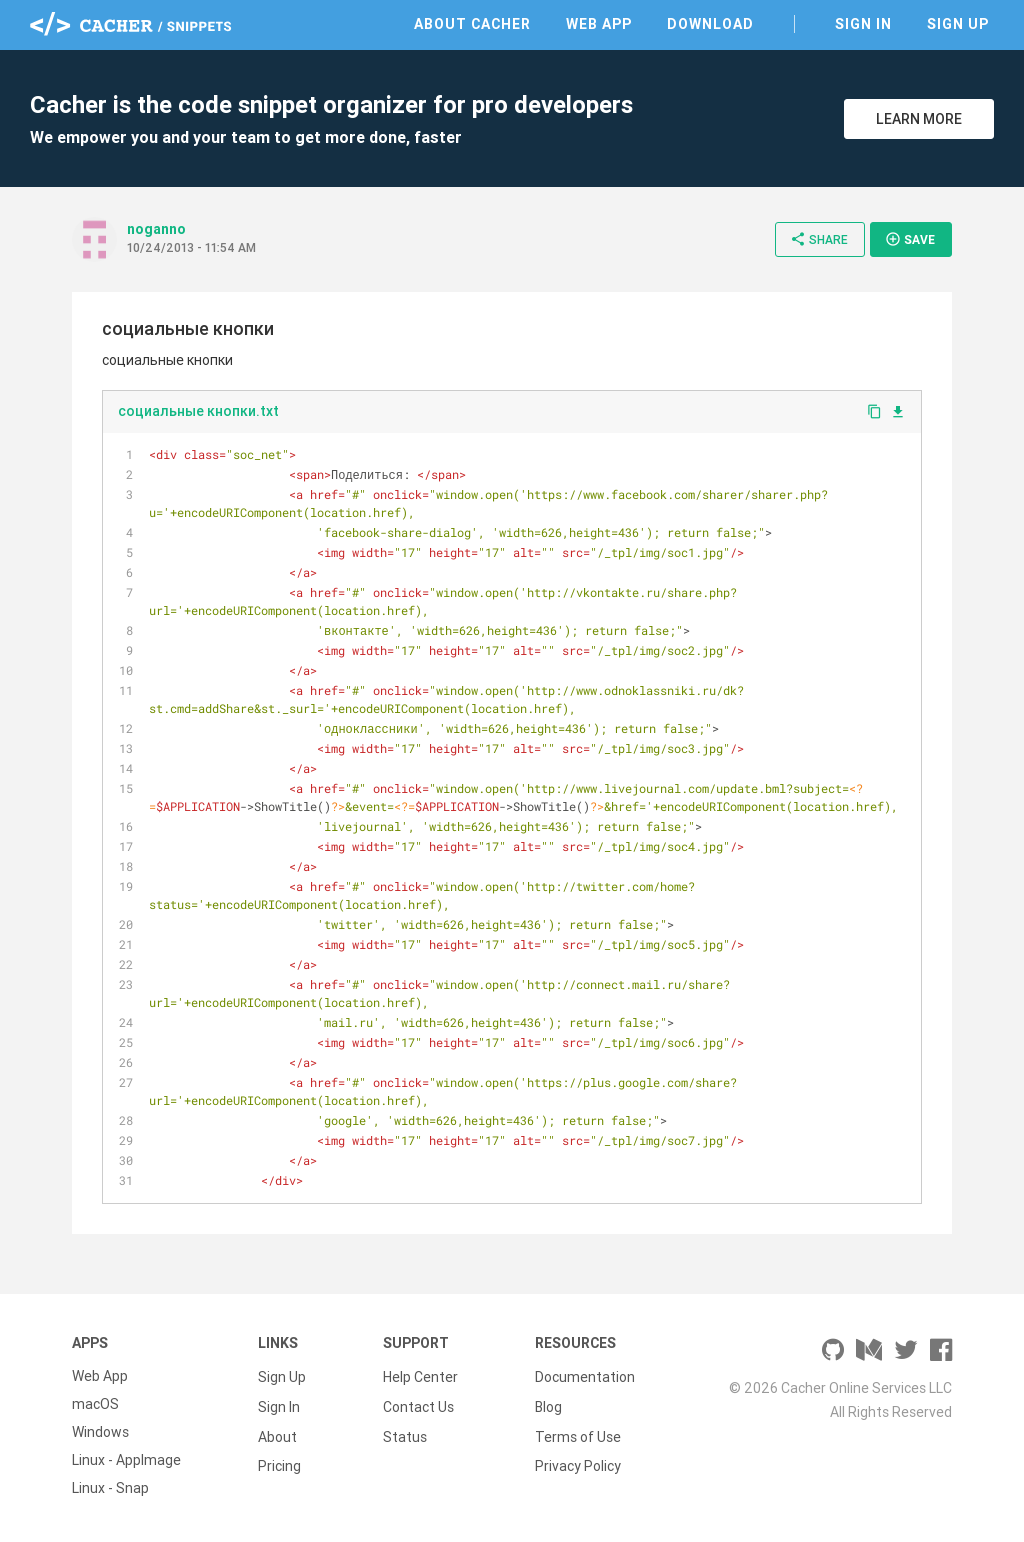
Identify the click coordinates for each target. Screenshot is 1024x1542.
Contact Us (418, 1404)
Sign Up (958, 24)
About (277, 1432)
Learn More (919, 119)
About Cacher (472, 24)
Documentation (585, 1376)
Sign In (863, 24)
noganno (156, 229)
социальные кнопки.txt (198, 411)
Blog (548, 1404)
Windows (100, 1432)
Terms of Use (578, 1432)
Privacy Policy (578, 1460)
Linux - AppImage (126, 1460)
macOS (95, 1404)
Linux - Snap (110, 1488)
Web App (599, 24)
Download (710, 24)
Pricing (279, 1460)
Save (910, 239)
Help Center (420, 1376)
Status (405, 1432)
